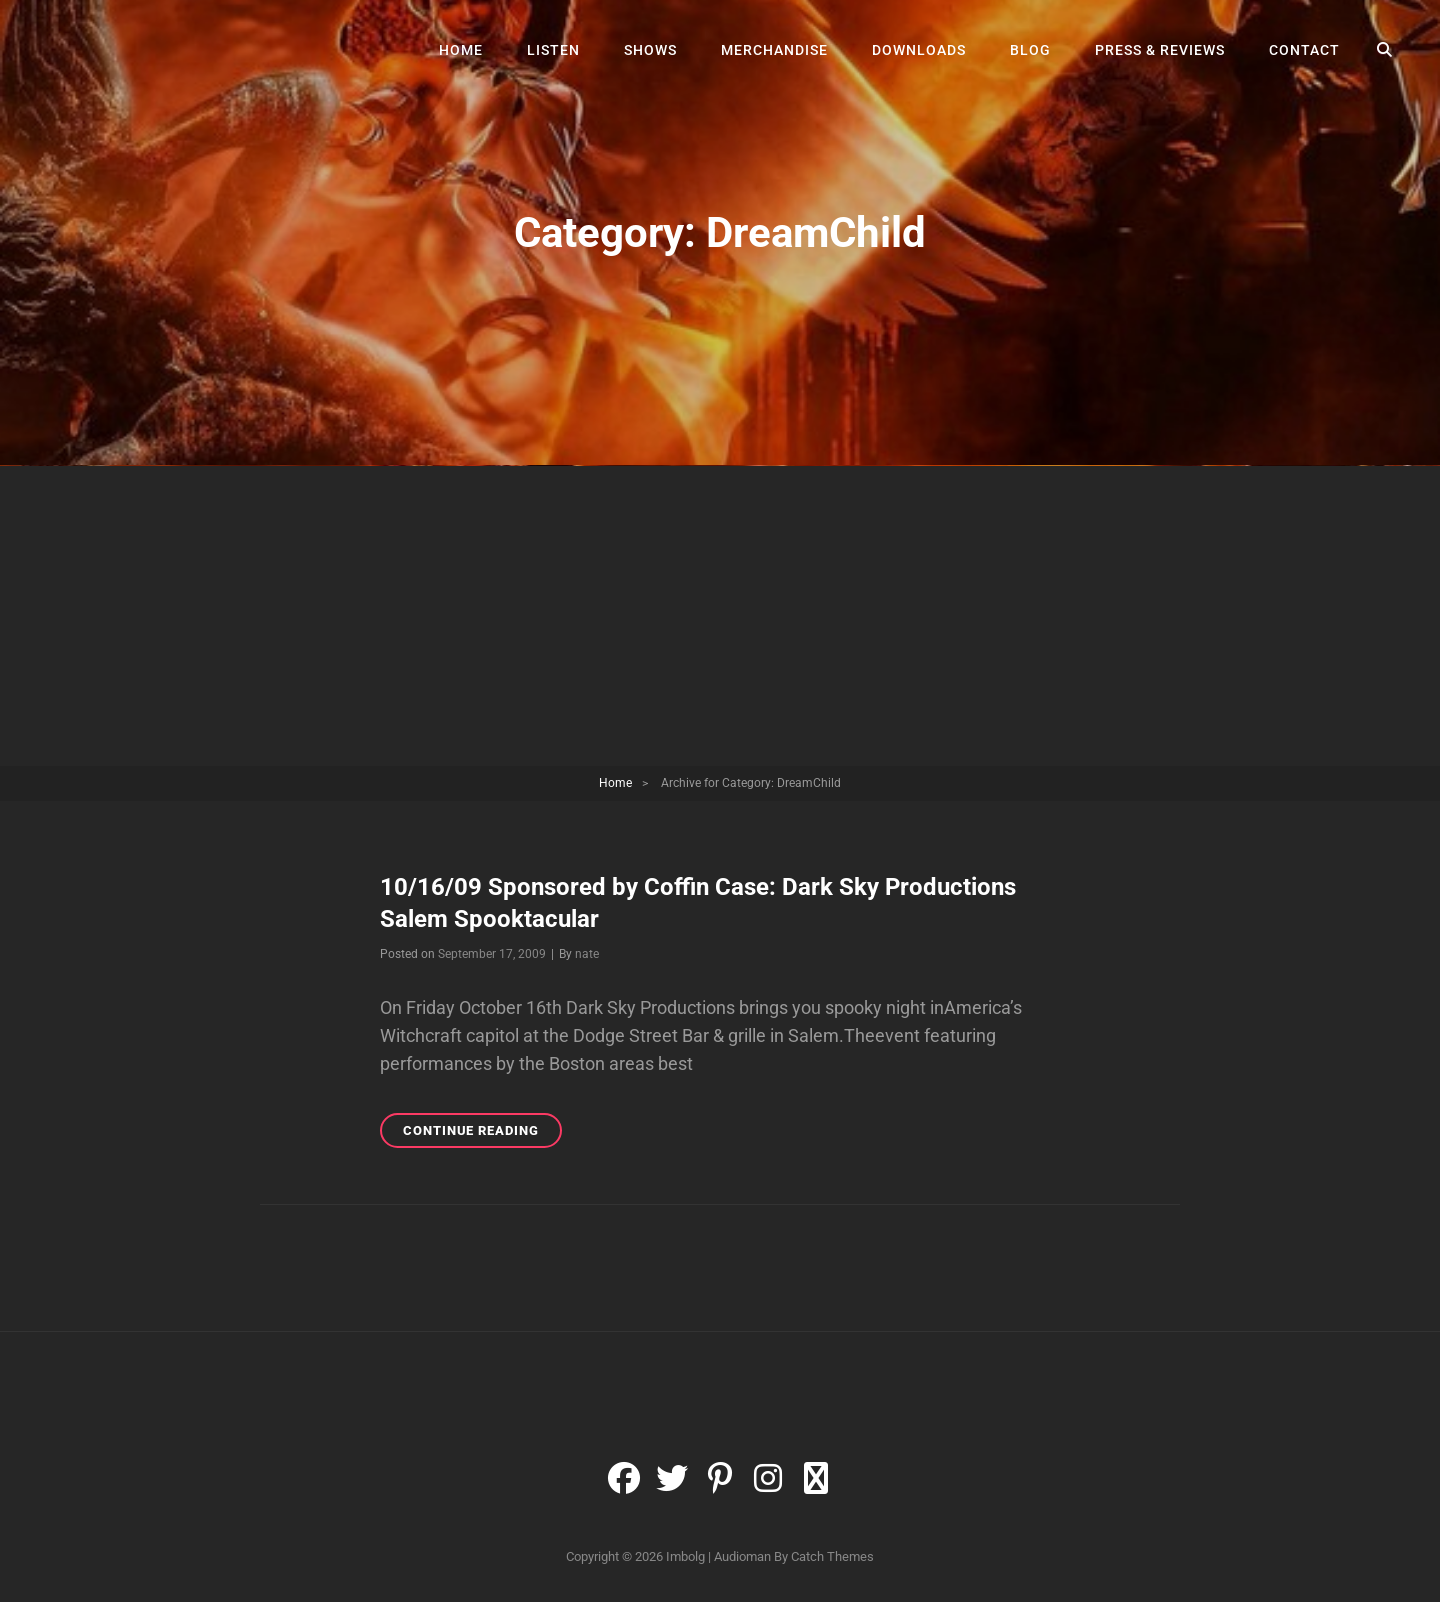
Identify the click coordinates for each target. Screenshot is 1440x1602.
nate (587, 954)
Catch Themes (832, 1556)
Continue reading (482, 1133)
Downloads (919, 50)
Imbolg (685, 1556)
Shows (650, 50)
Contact (1304, 50)
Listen (553, 50)
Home (461, 50)
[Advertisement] (720, 618)
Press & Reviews (1160, 50)
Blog (1030, 50)
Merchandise (774, 50)
